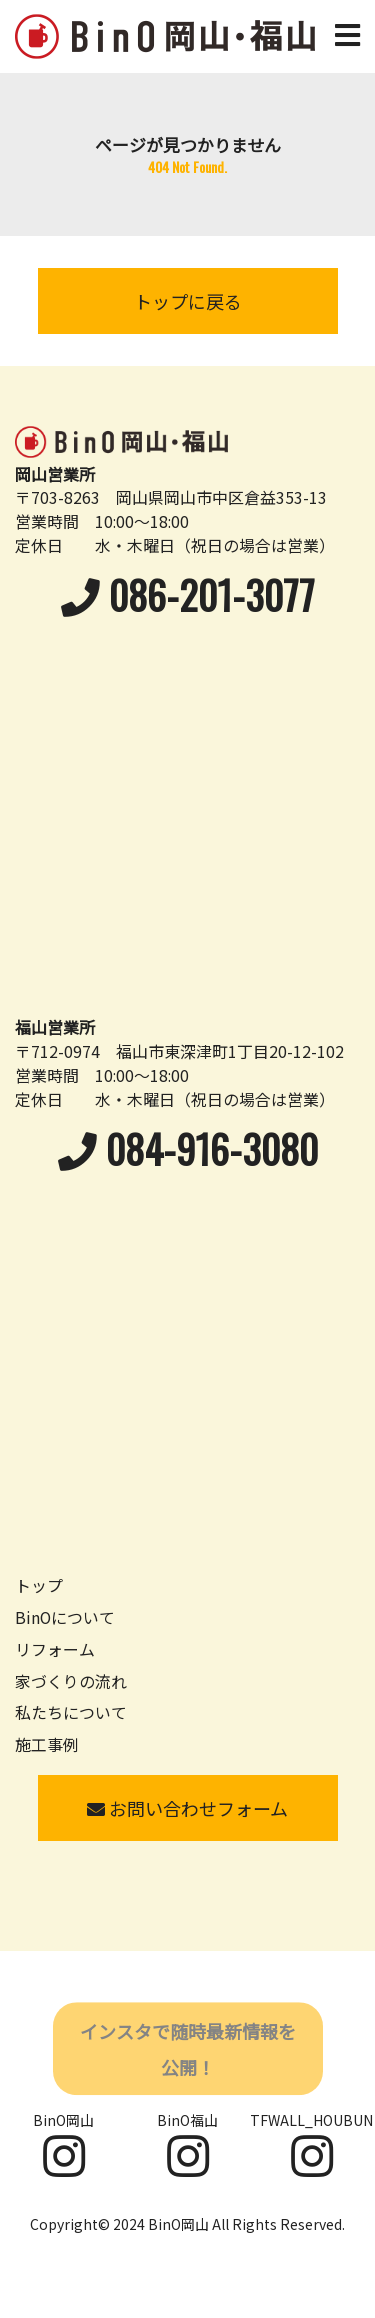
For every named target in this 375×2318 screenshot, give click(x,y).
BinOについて (65, 1617)
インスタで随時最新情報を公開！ (188, 2051)
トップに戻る (188, 301)
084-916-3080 (188, 1148)
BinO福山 (187, 2144)
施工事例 (47, 1744)
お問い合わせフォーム (187, 1808)
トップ (39, 1585)
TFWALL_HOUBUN (311, 2144)
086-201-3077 (188, 594)
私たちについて (71, 1712)
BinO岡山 (63, 2144)
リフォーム (55, 1649)
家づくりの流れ (71, 1681)
